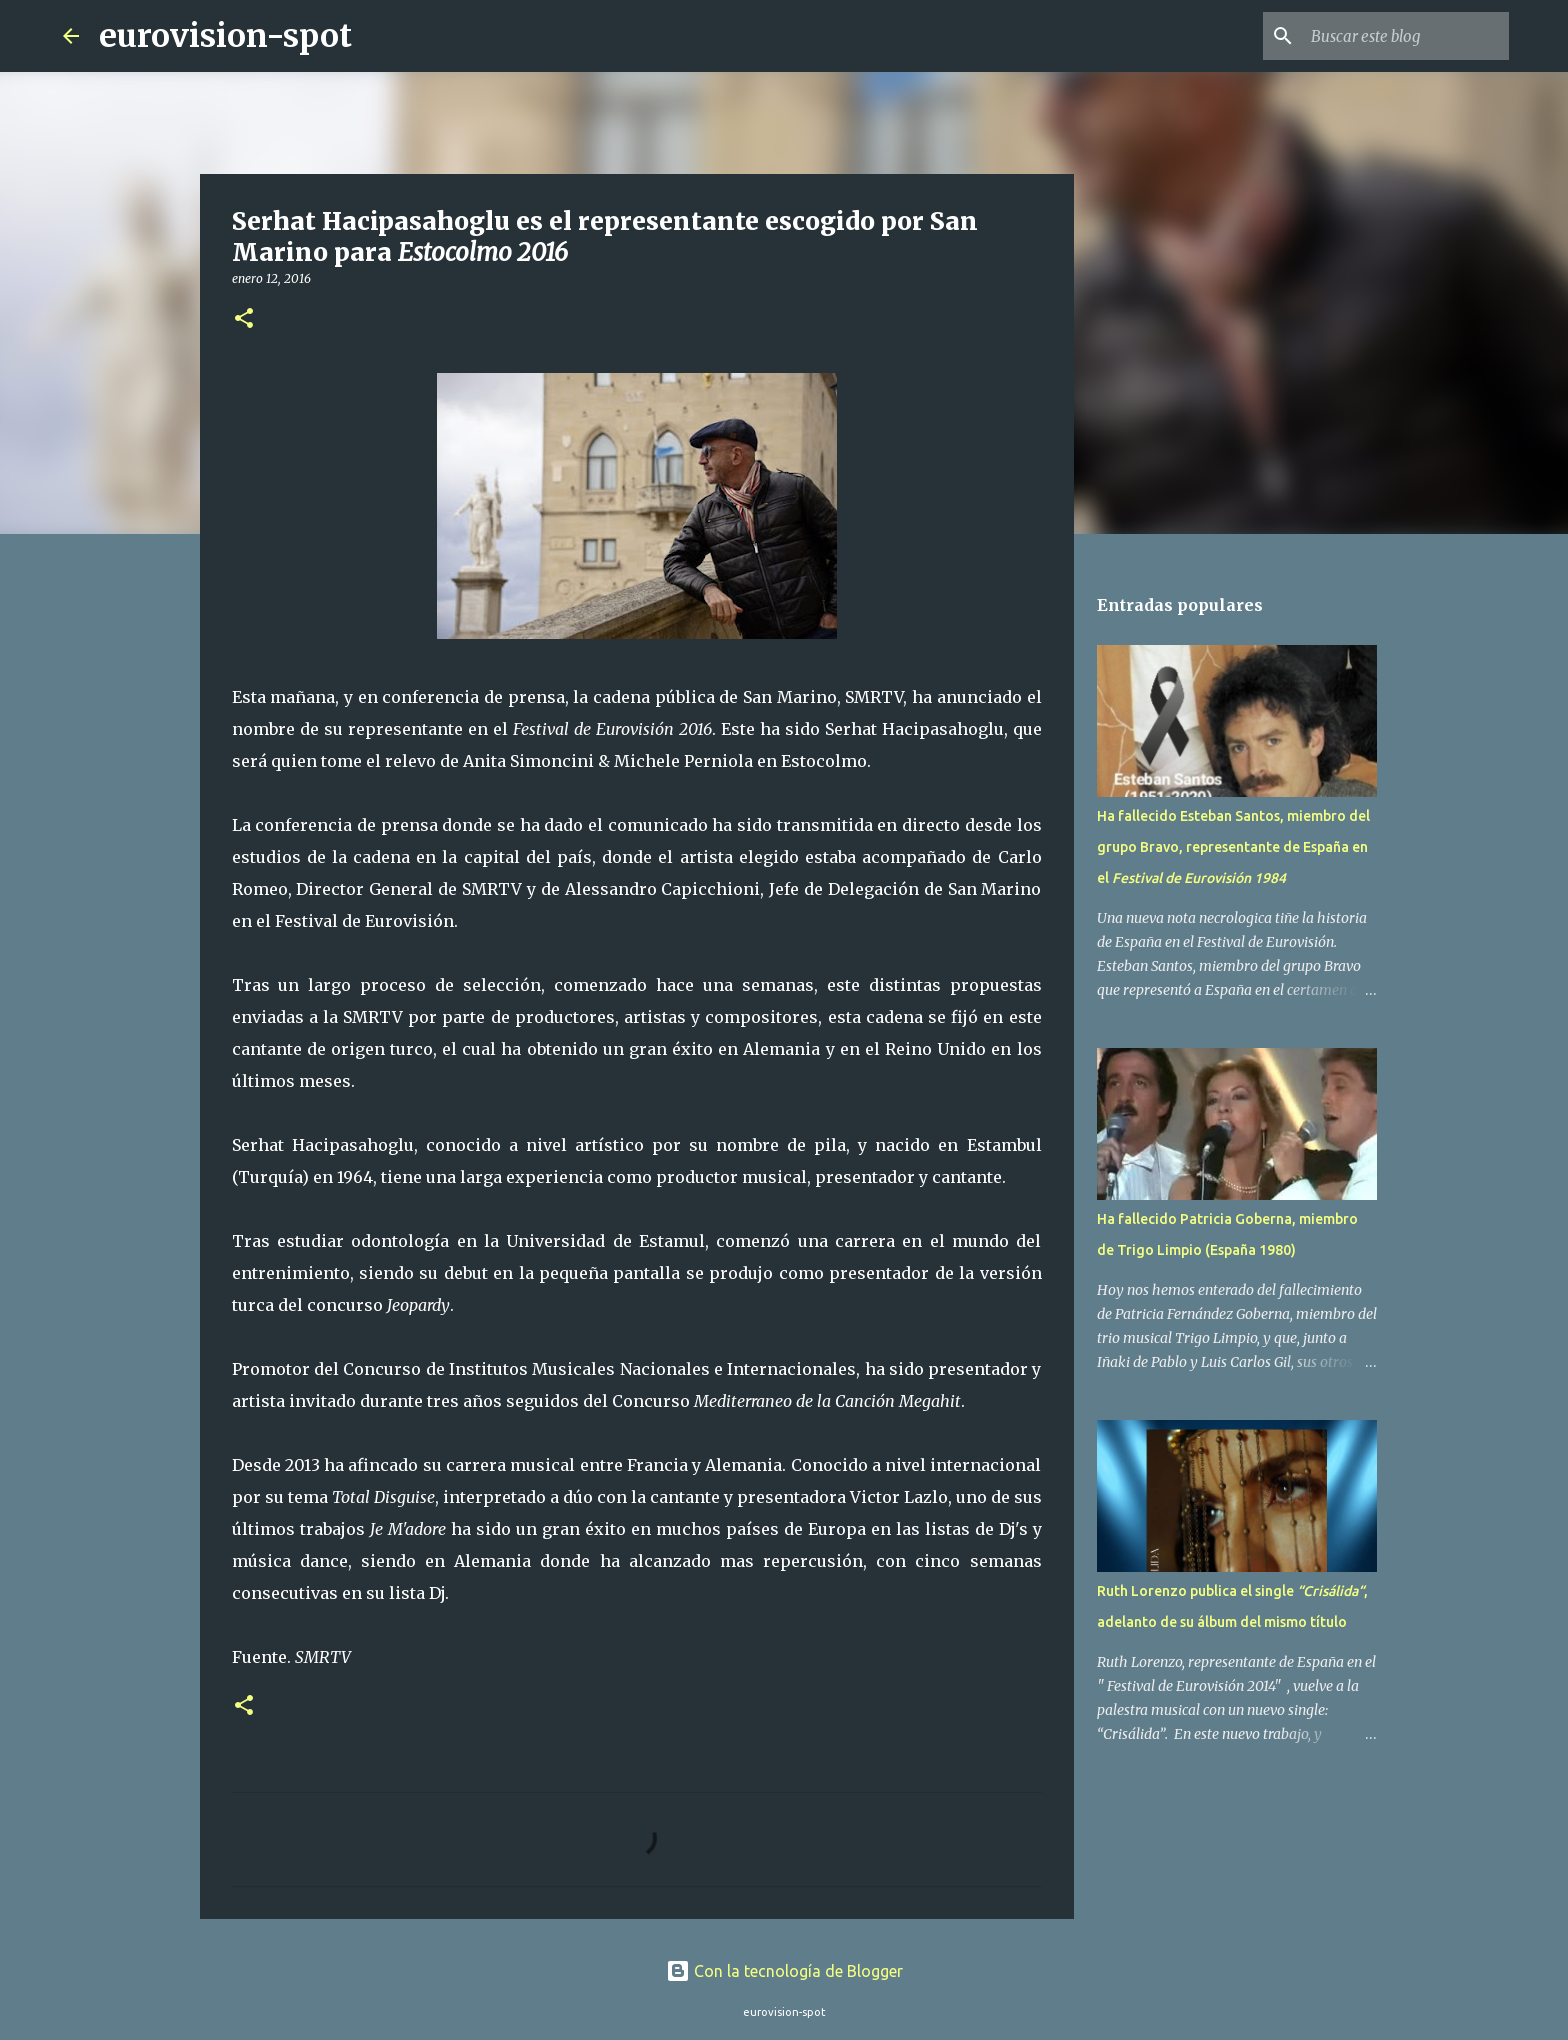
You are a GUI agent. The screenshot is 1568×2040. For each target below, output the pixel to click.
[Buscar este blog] (1404, 36)
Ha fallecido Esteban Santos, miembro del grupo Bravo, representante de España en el (1233, 847)
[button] (244, 319)
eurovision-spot (225, 36)
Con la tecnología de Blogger (784, 1971)
